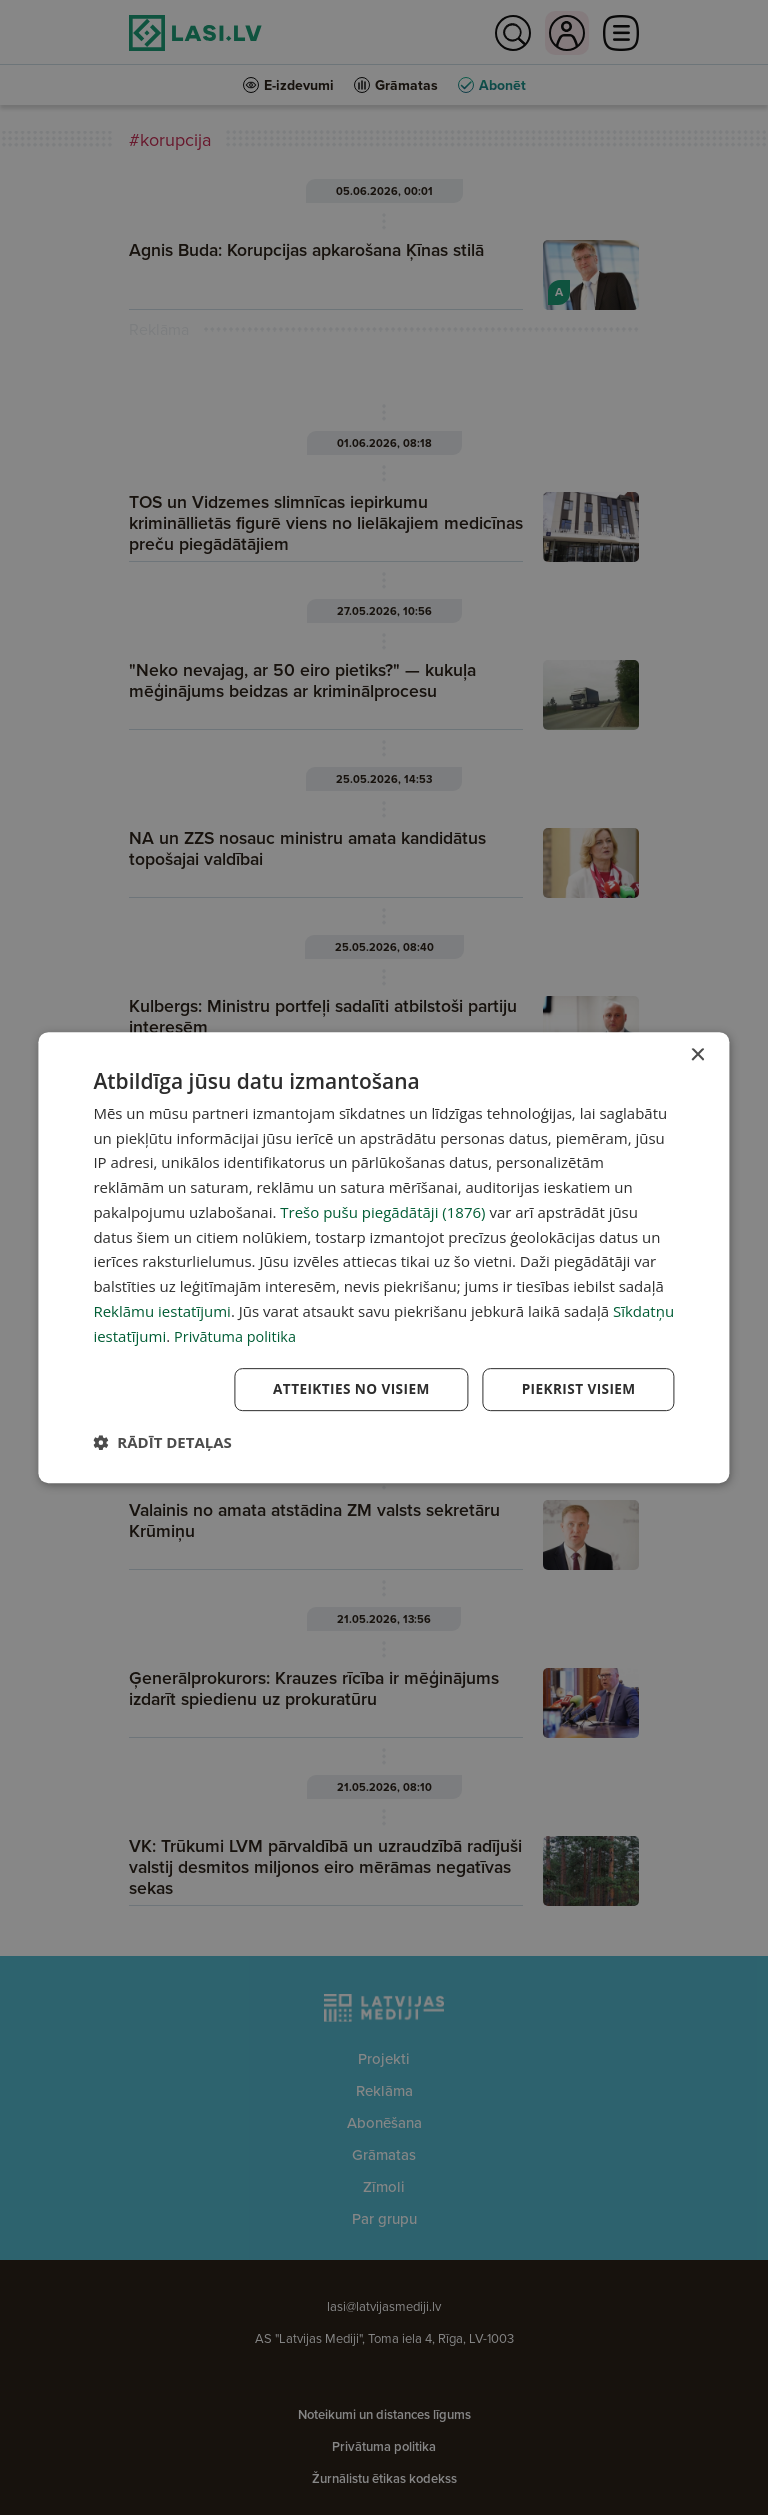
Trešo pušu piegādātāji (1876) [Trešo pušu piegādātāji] (382, 1211)
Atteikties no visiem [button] (346, 1389)
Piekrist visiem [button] (577, 1389)
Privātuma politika (237, 1335)
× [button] (697, 1054)
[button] (162, 1443)
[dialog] (383, 1257)
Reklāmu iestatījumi (162, 1310)
